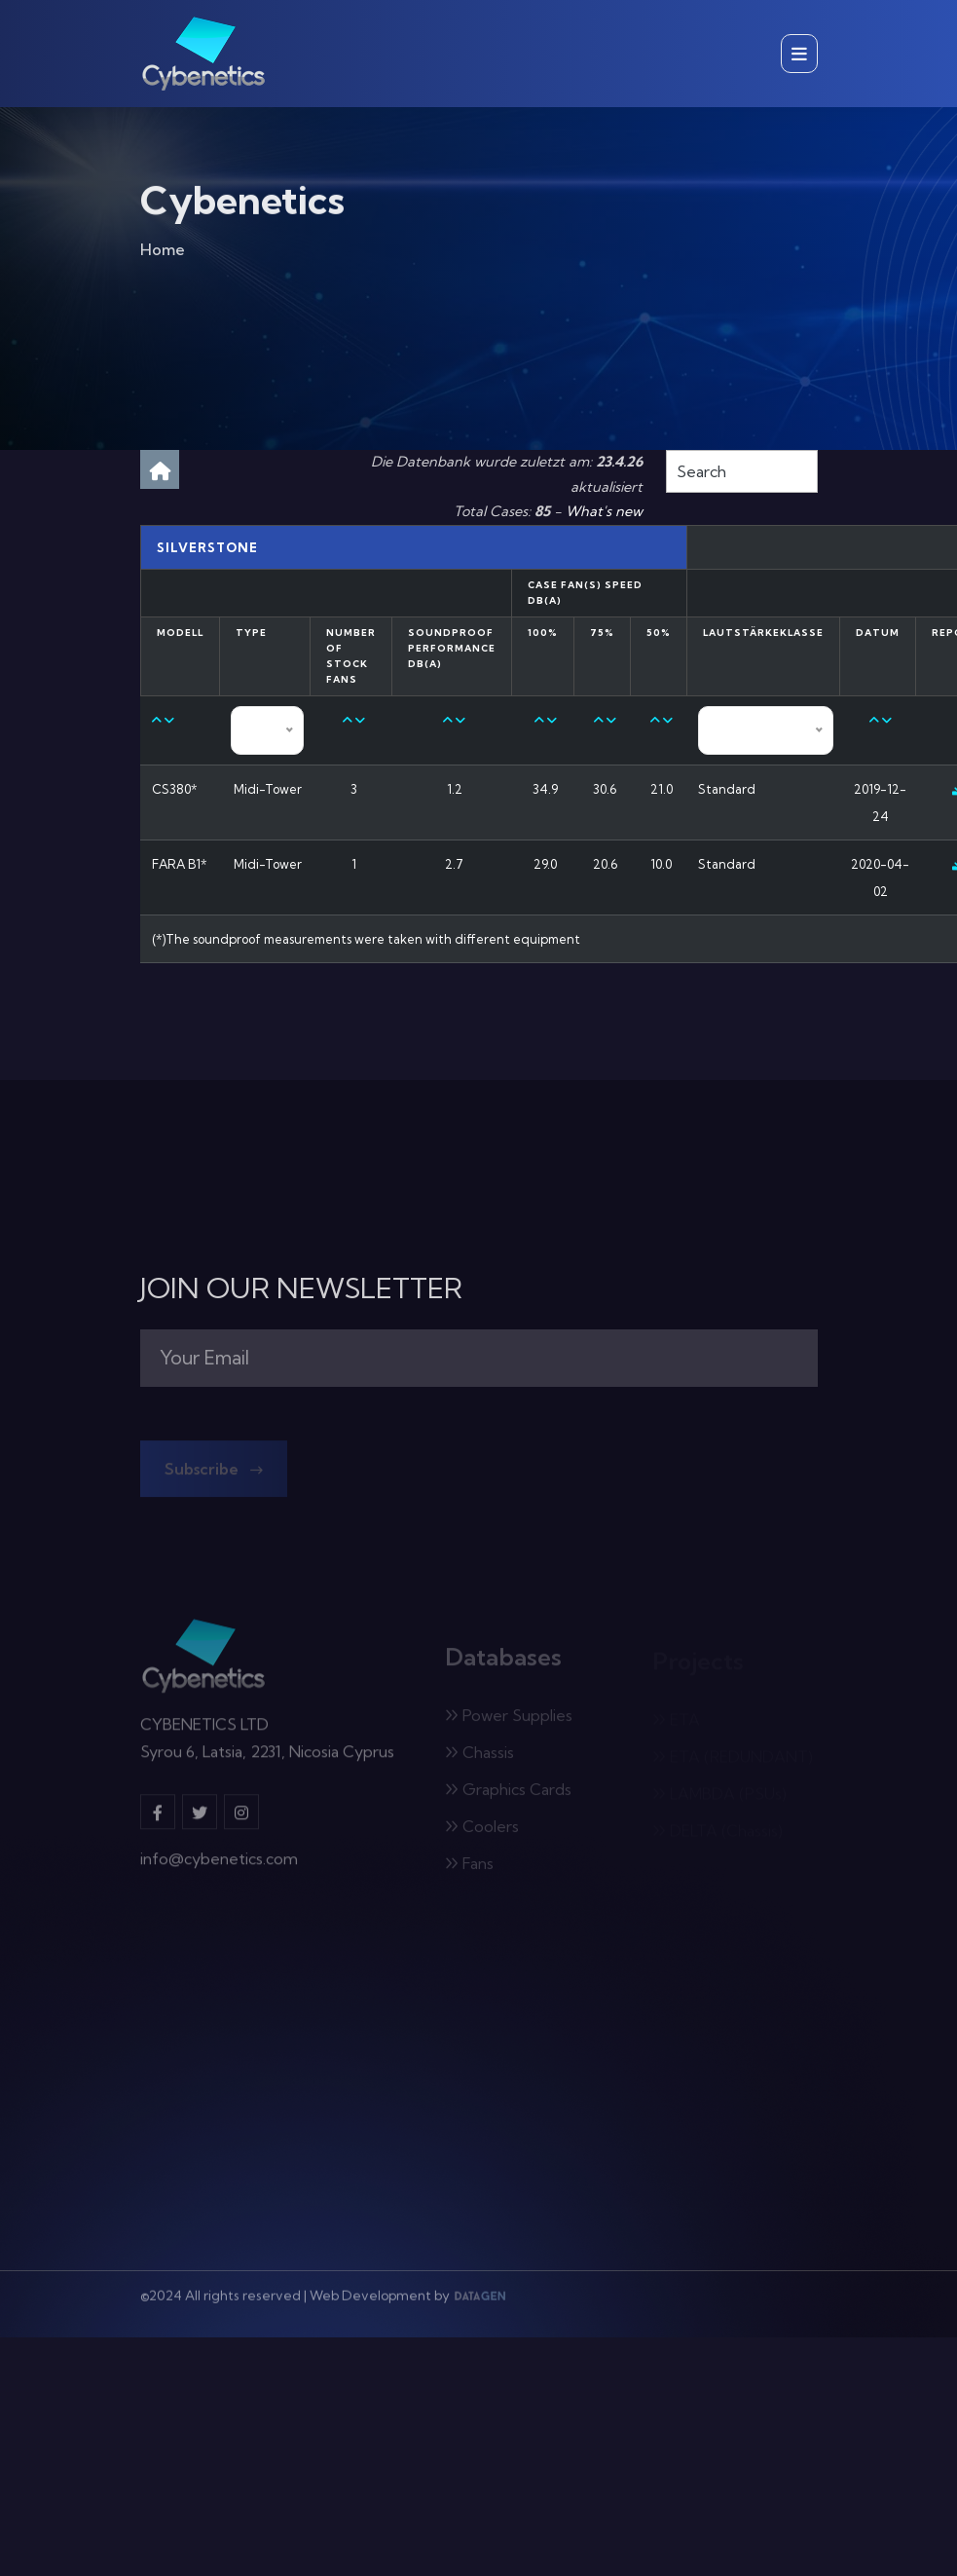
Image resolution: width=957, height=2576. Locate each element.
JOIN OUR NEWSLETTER (301, 1288)
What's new (604, 511)
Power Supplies (508, 1719)
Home (162, 252)
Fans (469, 1867)
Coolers (482, 1830)
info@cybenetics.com (219, 1864)
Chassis (479, 1756)
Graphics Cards (508, 1793)
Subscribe (213, 1472)
